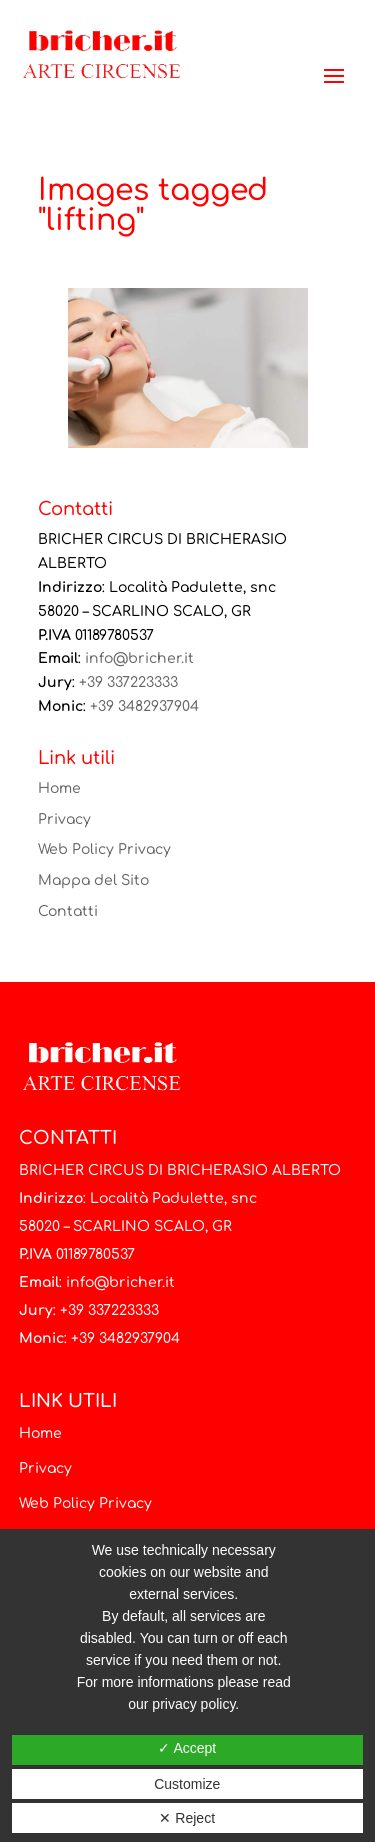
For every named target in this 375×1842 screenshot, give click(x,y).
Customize (187, 1784)
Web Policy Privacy (104, 849)
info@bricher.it (139, 658)
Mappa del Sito (93, 880)
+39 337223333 (128, 682)
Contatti (68, 911)
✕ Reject (187, 1818)
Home (59, 788)
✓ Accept (187, 1748)
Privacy (64, 819)
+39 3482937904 (144, 706)
